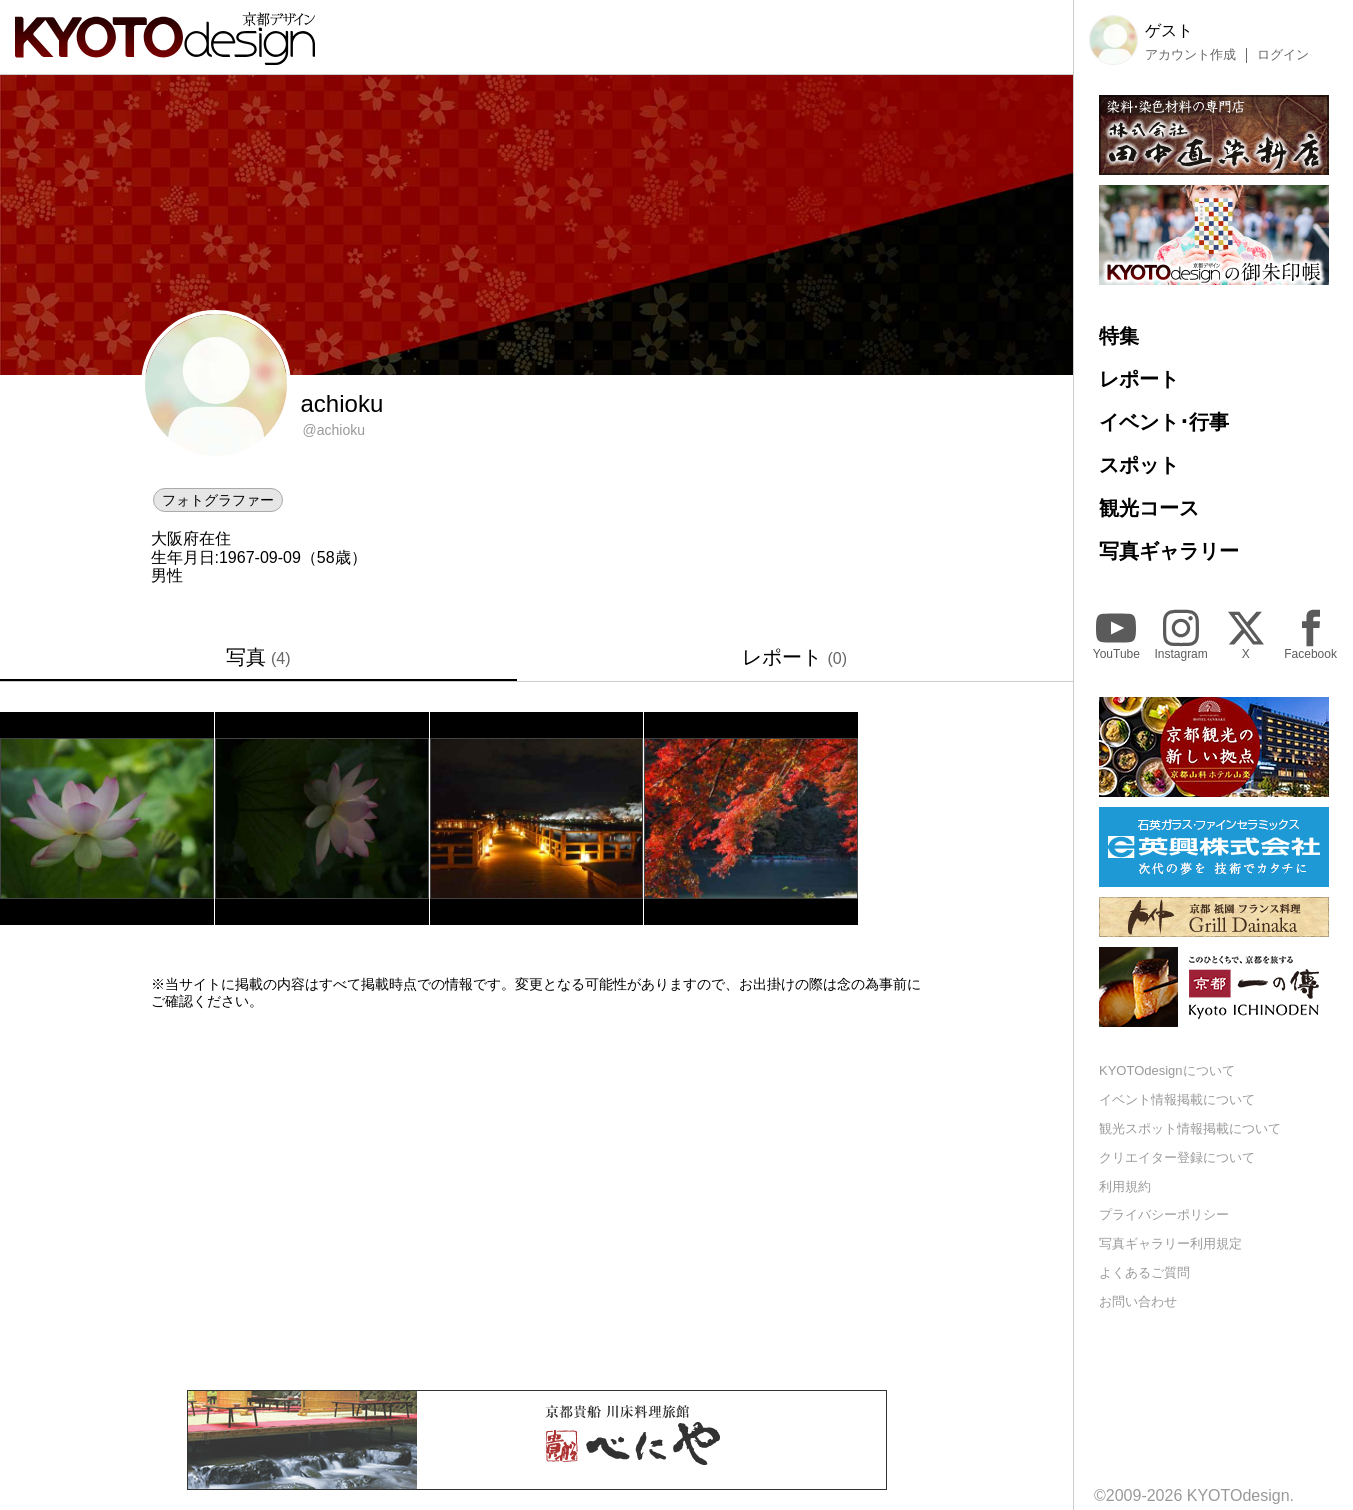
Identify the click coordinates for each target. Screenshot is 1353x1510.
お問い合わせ (1138, 1301)
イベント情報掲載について (1177, 1099)
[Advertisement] (537, 1200)
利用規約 (1125, 1186)
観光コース (1149, 508)
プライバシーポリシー (1164, 1214)
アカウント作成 (1190, 55)
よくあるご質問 (1144, 1272)
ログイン (1283, 55)
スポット (1139, 465)
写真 (258, 657)
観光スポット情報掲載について (1190, 1128)
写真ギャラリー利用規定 (1170, 1243)
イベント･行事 (1164, 422)
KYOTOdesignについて (1167, 1070)
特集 (1119, 336)
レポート (794, 657)
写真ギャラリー (1169, 551)
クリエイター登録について (1177, 1157)
